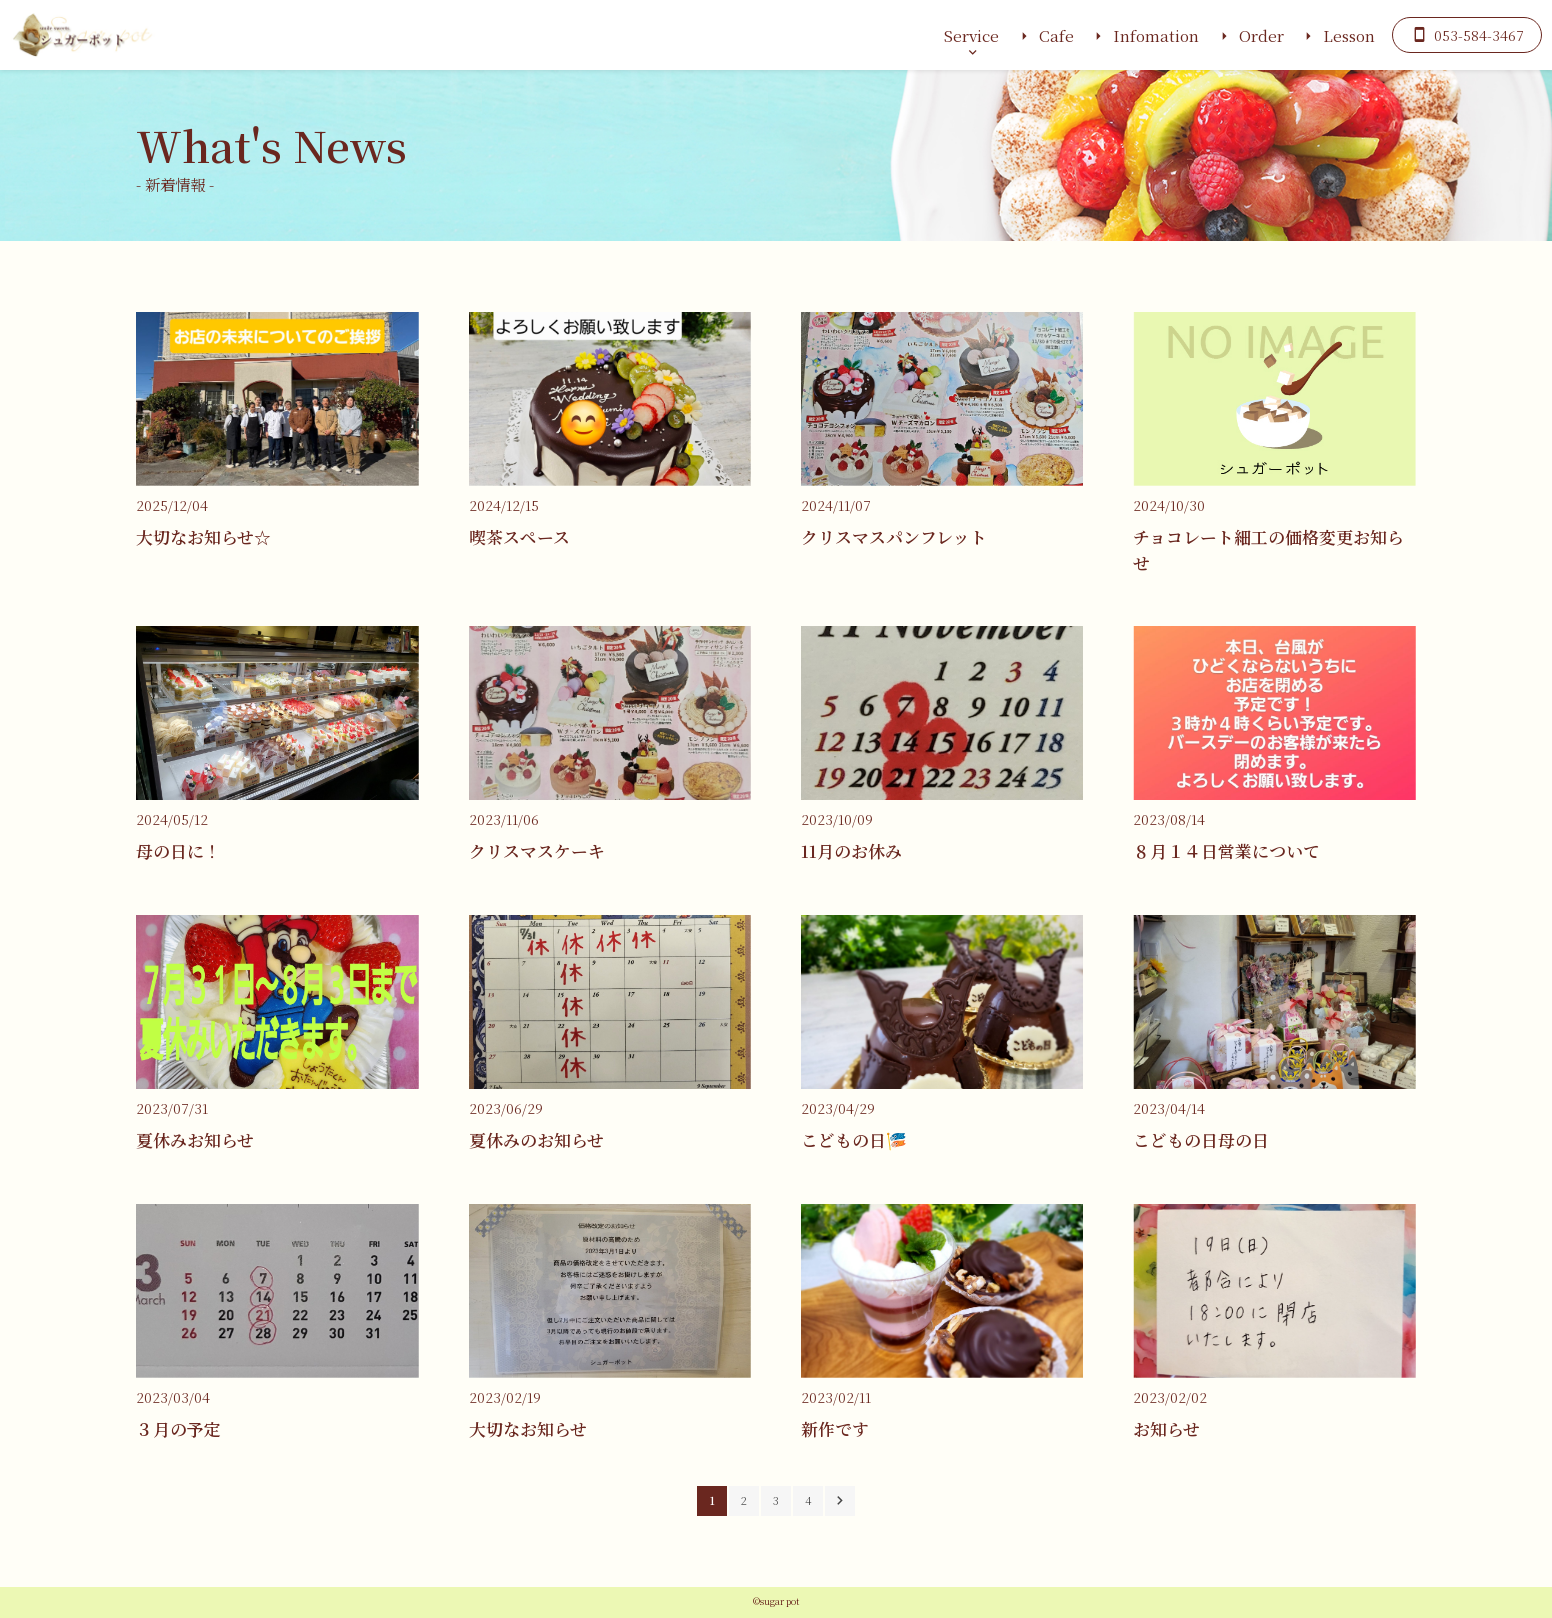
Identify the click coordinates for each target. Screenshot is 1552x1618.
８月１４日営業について (1226, 851)
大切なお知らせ (528, 1429)
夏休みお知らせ (195, 1140)
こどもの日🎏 (854, 1140)
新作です (835, 1429)
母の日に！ (178, 851)
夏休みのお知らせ (536, 1140)
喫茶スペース (519, 537)
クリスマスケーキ (537, 851)
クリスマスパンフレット (894, 537)
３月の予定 (178, 1429)
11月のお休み (851, 851)
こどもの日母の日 (1201, 1140)
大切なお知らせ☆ (203, 537)
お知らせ (1166, 1429)
